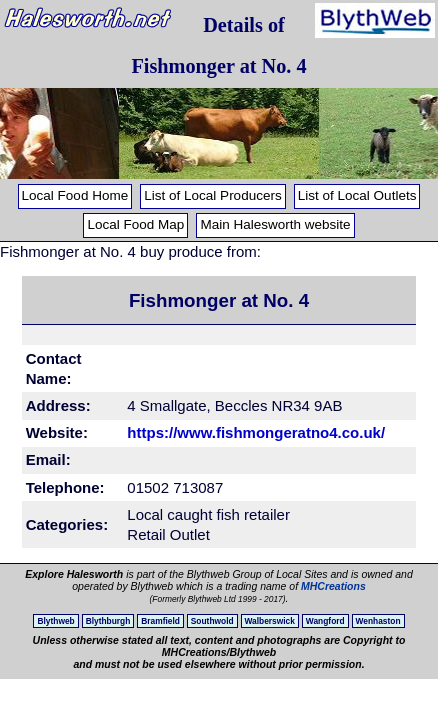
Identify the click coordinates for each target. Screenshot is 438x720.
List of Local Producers (212, 195)
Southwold (212, 621)
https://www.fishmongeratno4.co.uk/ (254, 432)
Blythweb (55, 621)
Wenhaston (378, 621)
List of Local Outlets (357, 195)
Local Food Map (135, 224)
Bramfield (160, 621)
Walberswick (270, 621)
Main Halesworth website (275, 224)
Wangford (325, 621)
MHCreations (333, 586)
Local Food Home (75, 195)
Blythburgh (108, 621)
